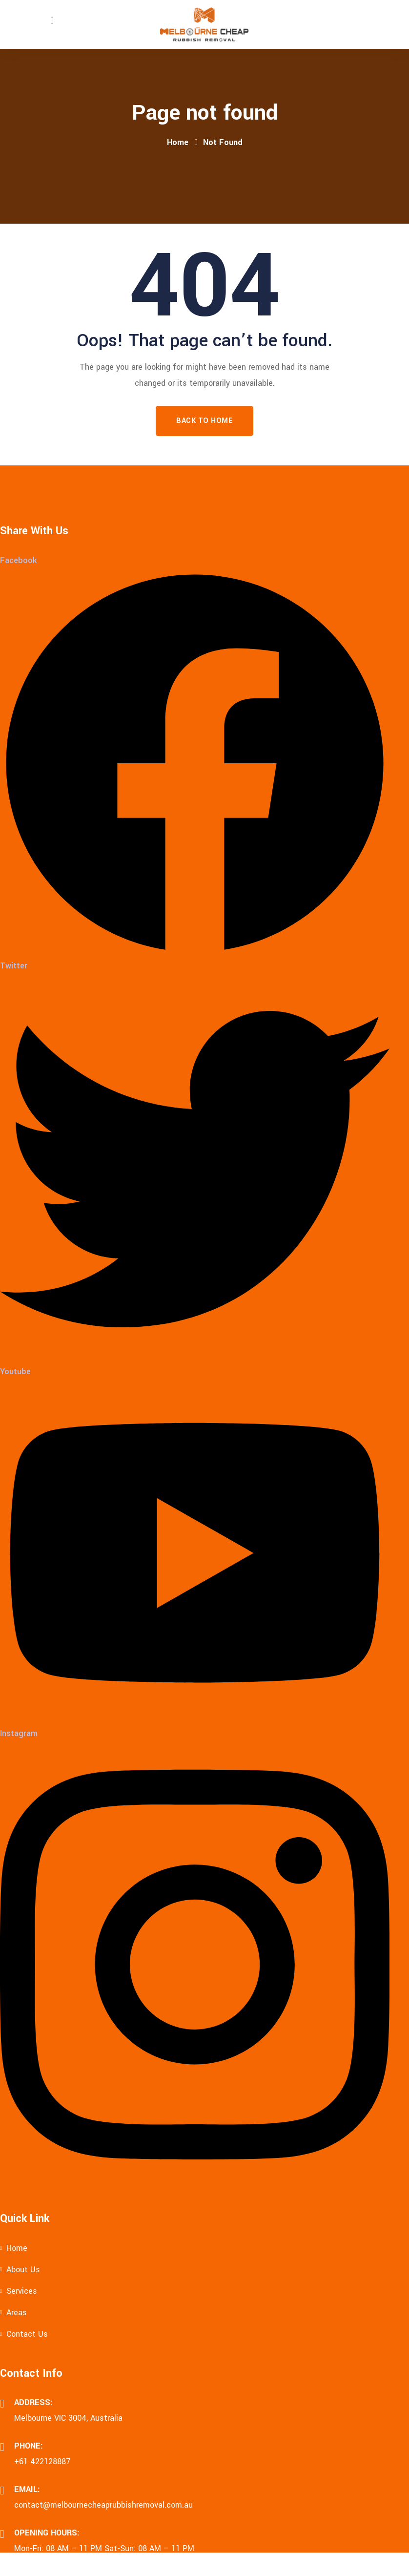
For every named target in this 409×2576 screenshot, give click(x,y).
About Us (23, 2269)
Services (21, 2291)
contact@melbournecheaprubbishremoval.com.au (103, 2505)
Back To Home (204, 421)
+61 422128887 (42, 2461)
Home (177, 142)
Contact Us (27, 2334)
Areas (16, 2312)
